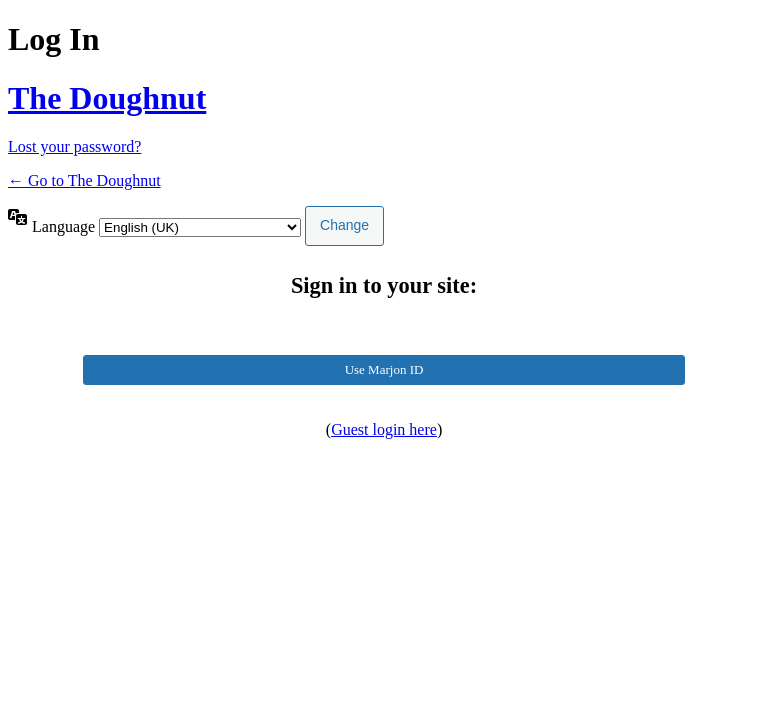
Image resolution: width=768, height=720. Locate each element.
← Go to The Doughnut (84, 180)
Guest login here (384, 429)
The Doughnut (107, 98)
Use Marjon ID (384, 369)
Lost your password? (74, 146)
